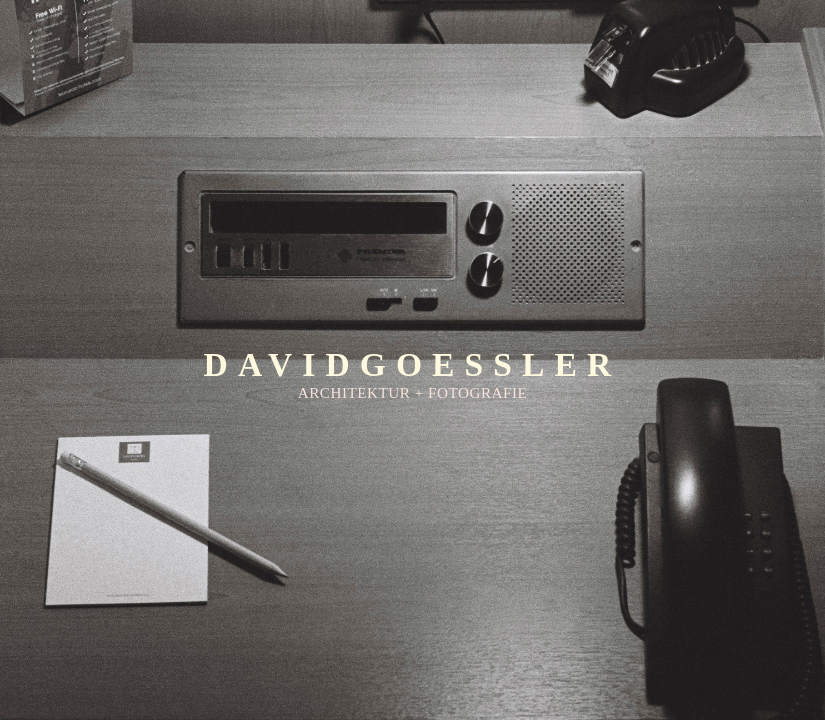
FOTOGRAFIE (477, 392)
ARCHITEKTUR (354, 392)
